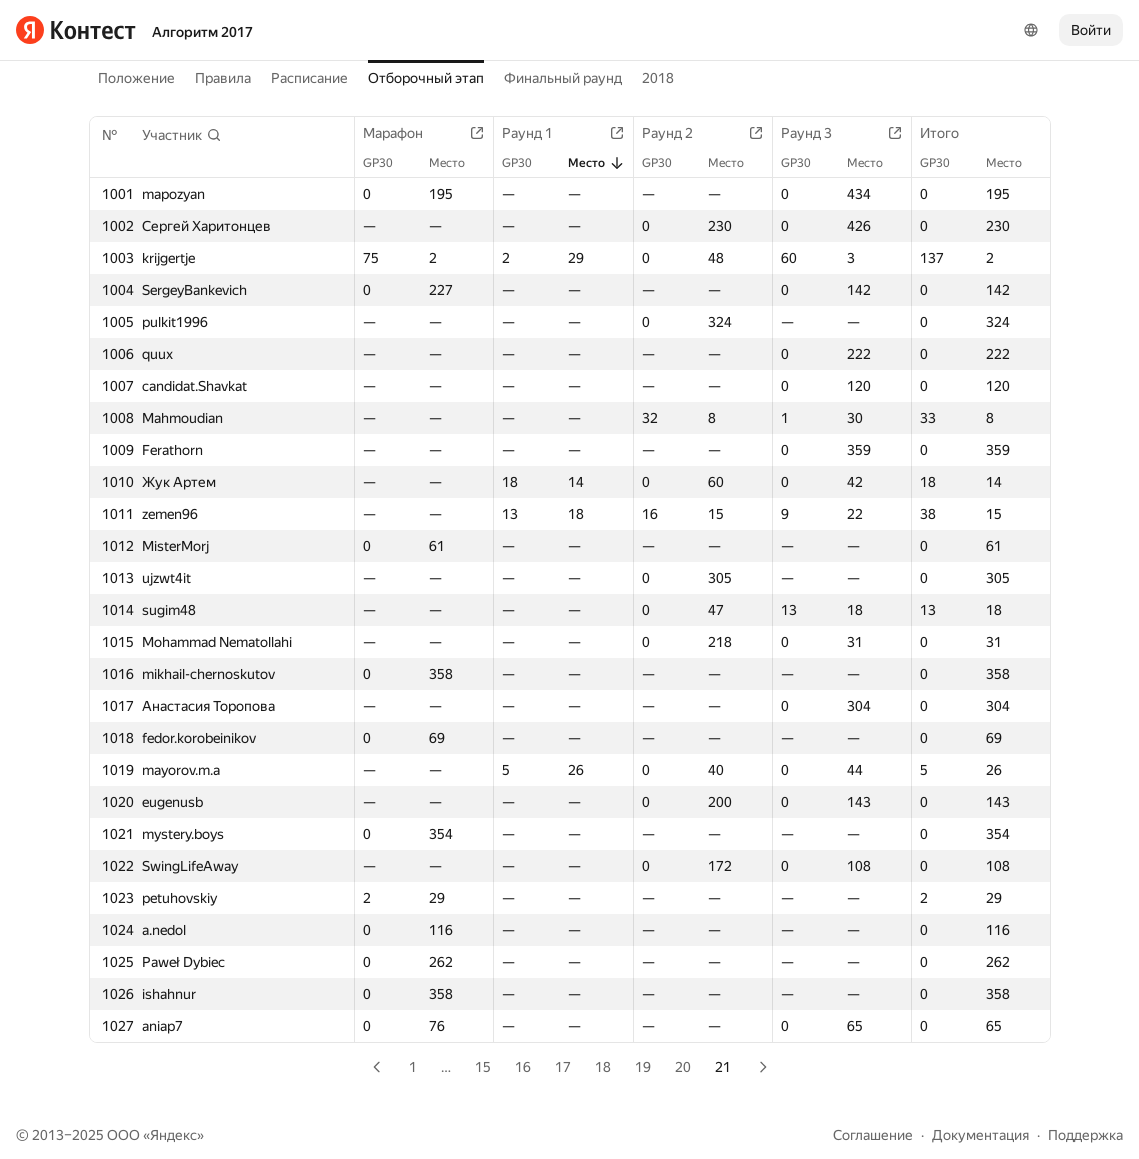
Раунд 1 (537, 133)
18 (603, 1067)
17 (563, 1067)
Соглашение (873, 1135)
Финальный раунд (563, 78)
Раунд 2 (677, 133)
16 (523, 1067)
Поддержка (1085, 1135)
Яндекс (173, 1135)
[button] (182, 135)
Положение (136, 78)
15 (483, 1067)
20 (683, 1067)
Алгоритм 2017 (202, 32)
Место (457, 163)
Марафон (403, 133)
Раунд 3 (816, 133)
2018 (658, 78)
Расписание (309, 78)
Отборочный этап (426, 78)
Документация (980, 1135)
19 (643, 1067)
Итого (949, 133)
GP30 (388, 163)
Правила (223, 78)
